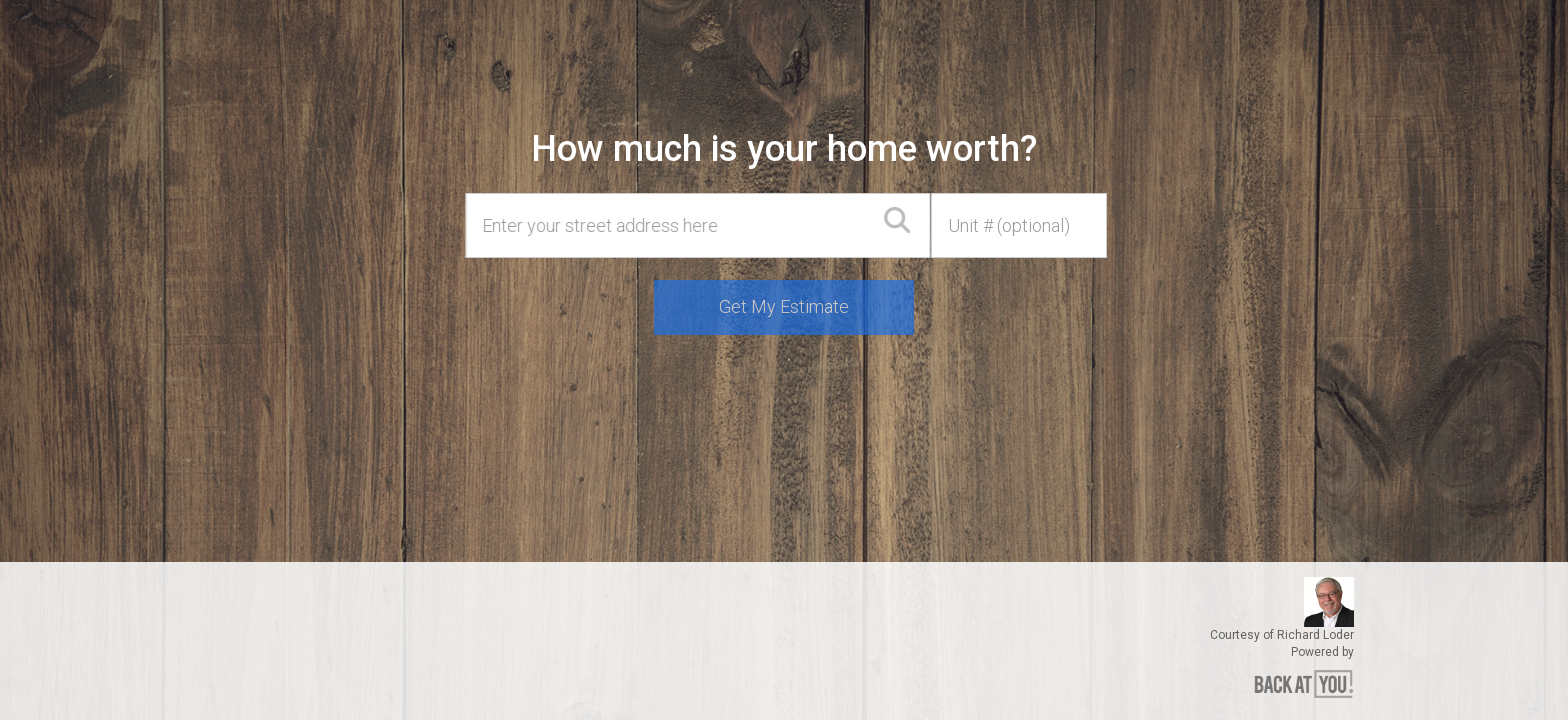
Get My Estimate (784, 306)
